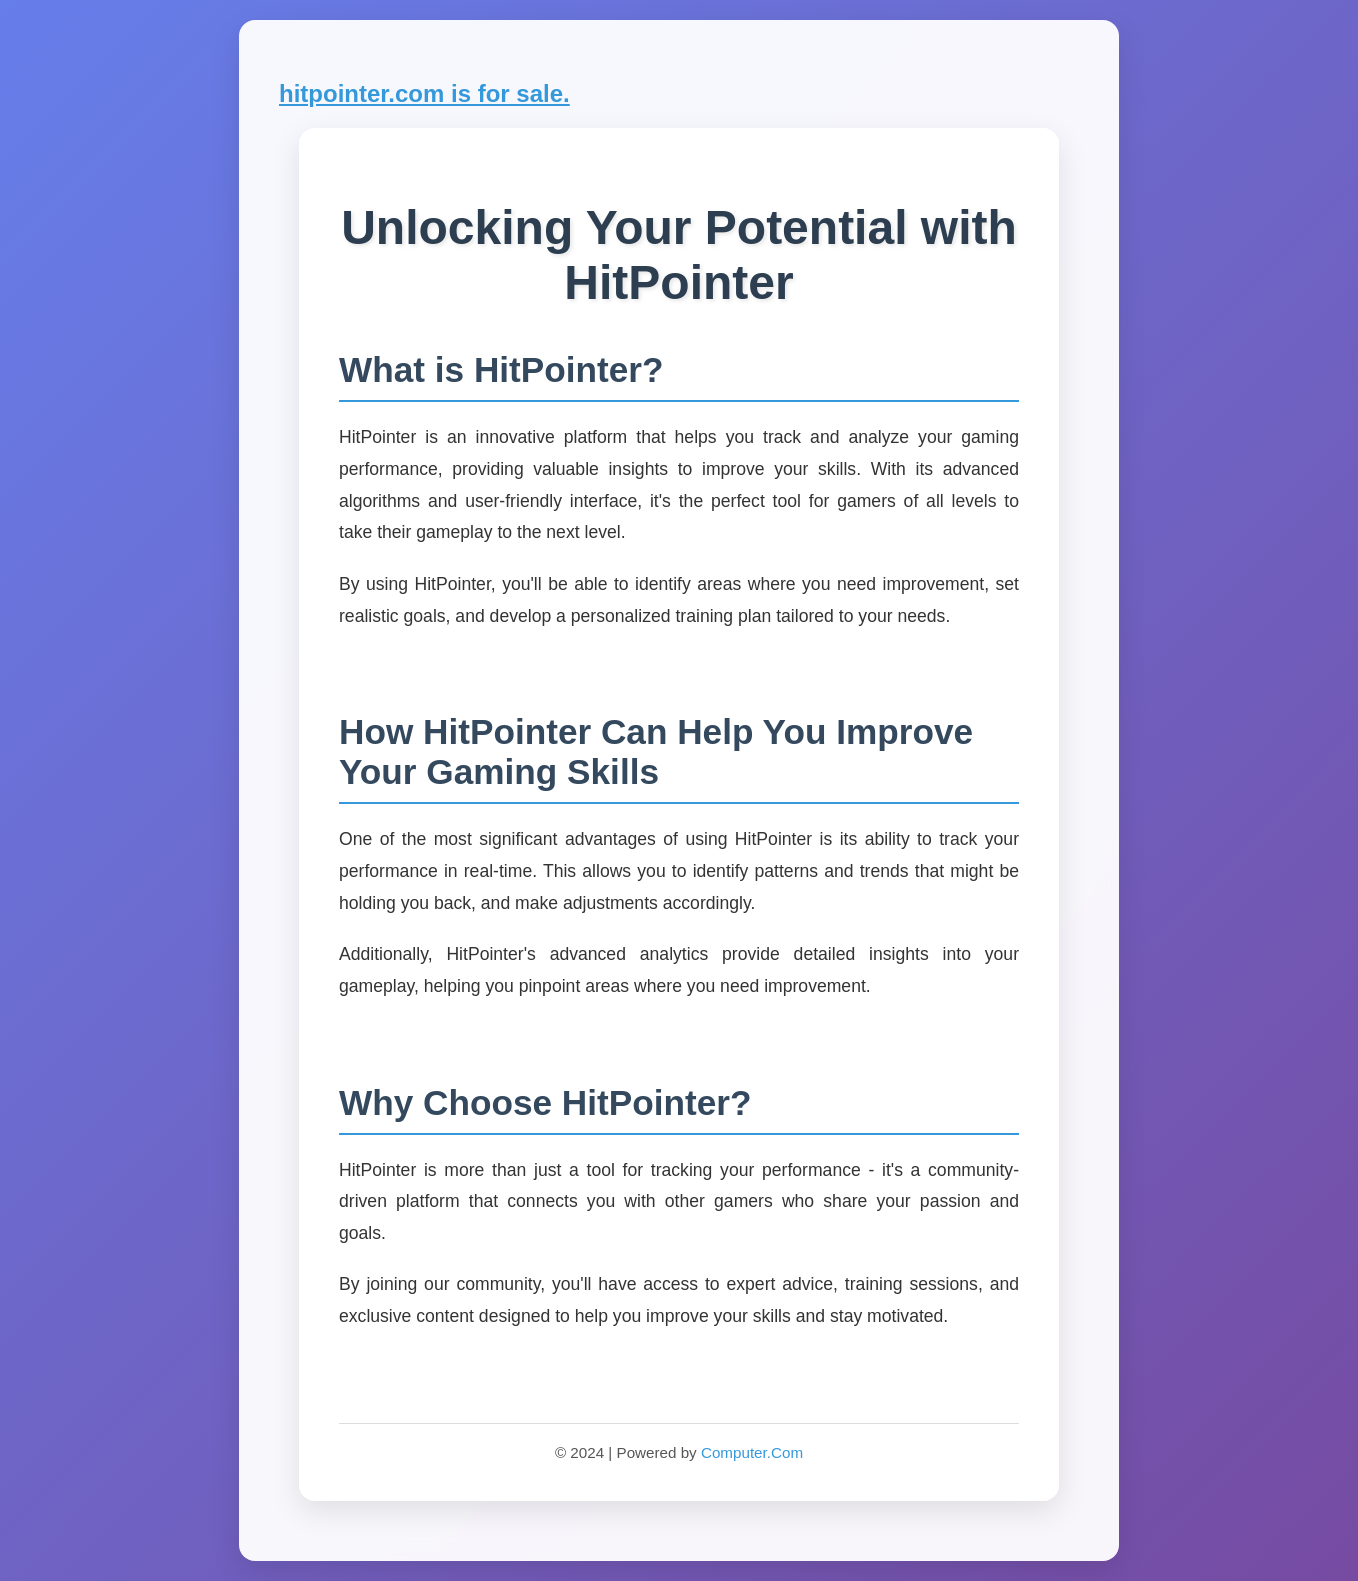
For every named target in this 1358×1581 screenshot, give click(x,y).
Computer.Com (752, 1452)
